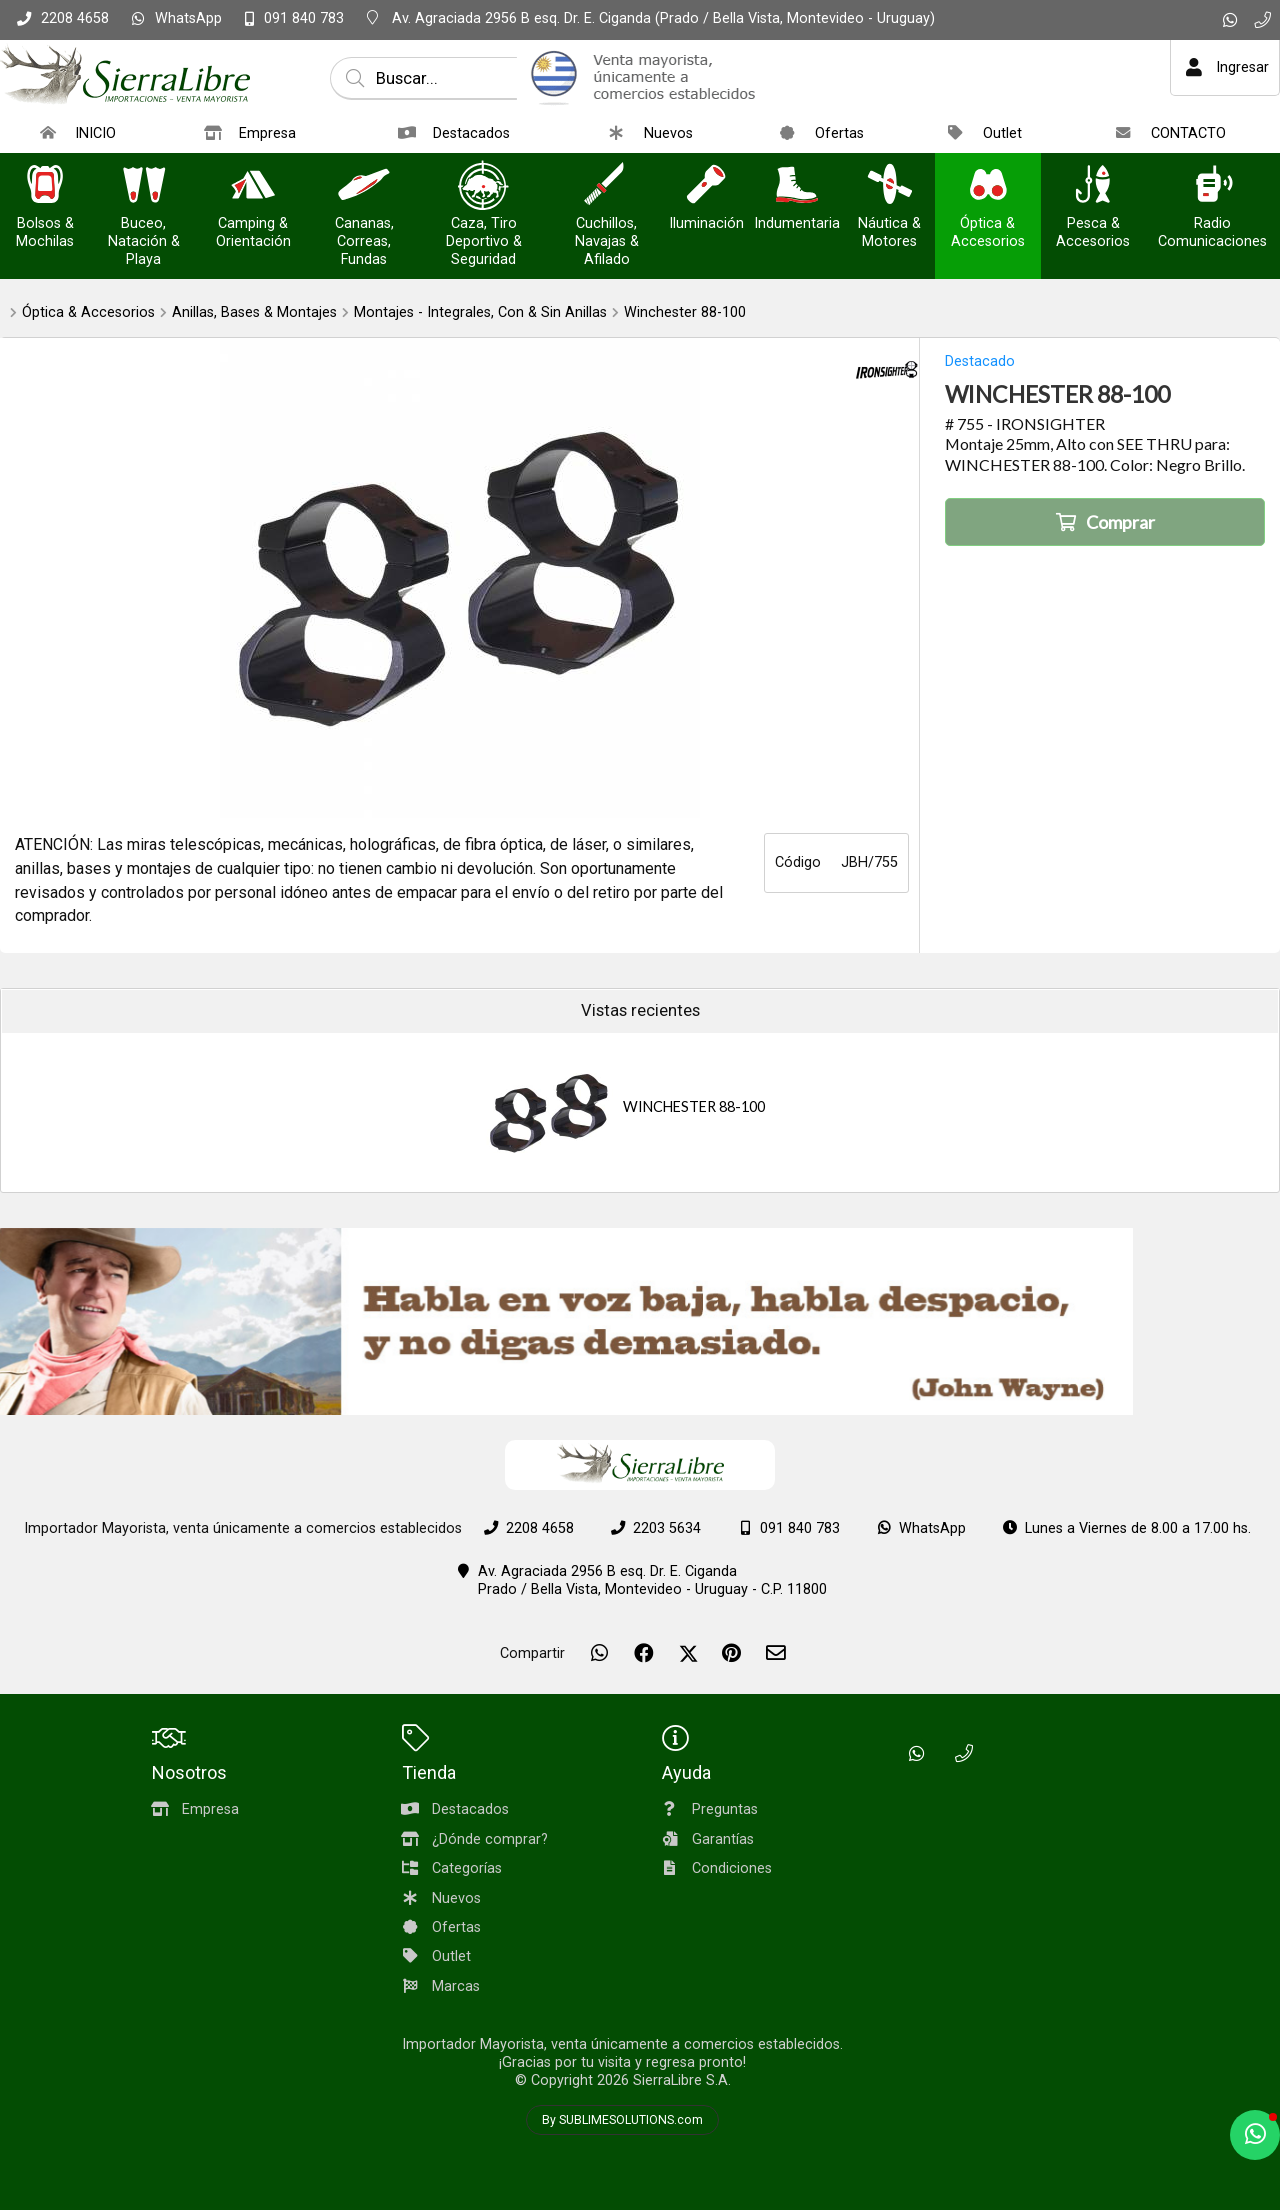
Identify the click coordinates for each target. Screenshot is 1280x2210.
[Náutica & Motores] (890, 186)
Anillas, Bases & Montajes (254, 312)
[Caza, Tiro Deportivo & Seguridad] (484, 186)
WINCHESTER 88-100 (694, 1106)
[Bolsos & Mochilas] (45, 186)
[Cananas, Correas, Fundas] (364, 186)
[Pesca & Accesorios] (1093, 186)
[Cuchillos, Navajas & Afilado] (607, 186)
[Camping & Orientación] (253, 186)
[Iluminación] (706, 186)
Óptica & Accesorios (88, 312)
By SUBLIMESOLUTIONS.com (622, 2120)
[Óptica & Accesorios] (988, 186)
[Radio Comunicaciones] (1213, 186)
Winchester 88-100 (685, 312)
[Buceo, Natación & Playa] (144, 186)
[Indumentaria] (797, 186)
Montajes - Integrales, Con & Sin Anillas (480, 312)
